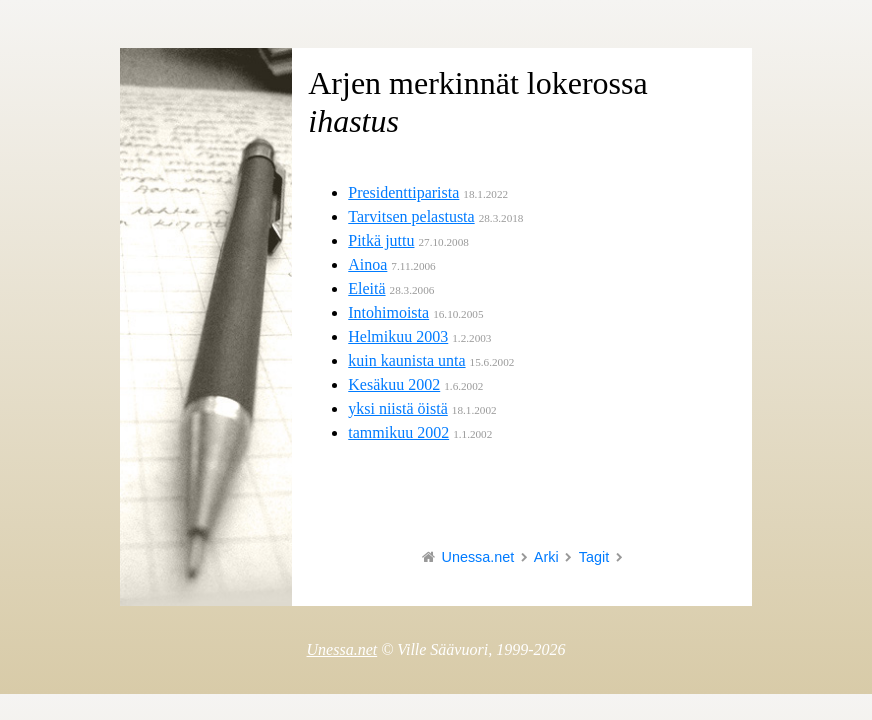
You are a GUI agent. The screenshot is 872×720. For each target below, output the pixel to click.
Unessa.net (478, 557)
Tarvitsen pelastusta (411, 216)
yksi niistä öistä (398, 408)
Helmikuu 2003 (398, 336)
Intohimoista (388, 312)
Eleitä (366, 288)
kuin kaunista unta (406, 360)
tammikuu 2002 (398, 432)
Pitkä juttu (381, 240)
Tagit (594, 557)
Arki (546, 557)
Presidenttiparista (403, 192)
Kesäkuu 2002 (394, 384)
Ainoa (367, 264)
